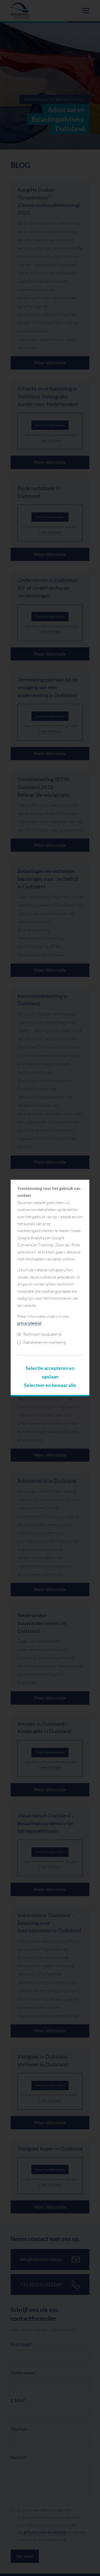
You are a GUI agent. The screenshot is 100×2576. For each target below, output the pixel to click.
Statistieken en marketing (41, 1342)
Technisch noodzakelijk (39, 1334)
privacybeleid (29, 1323)
